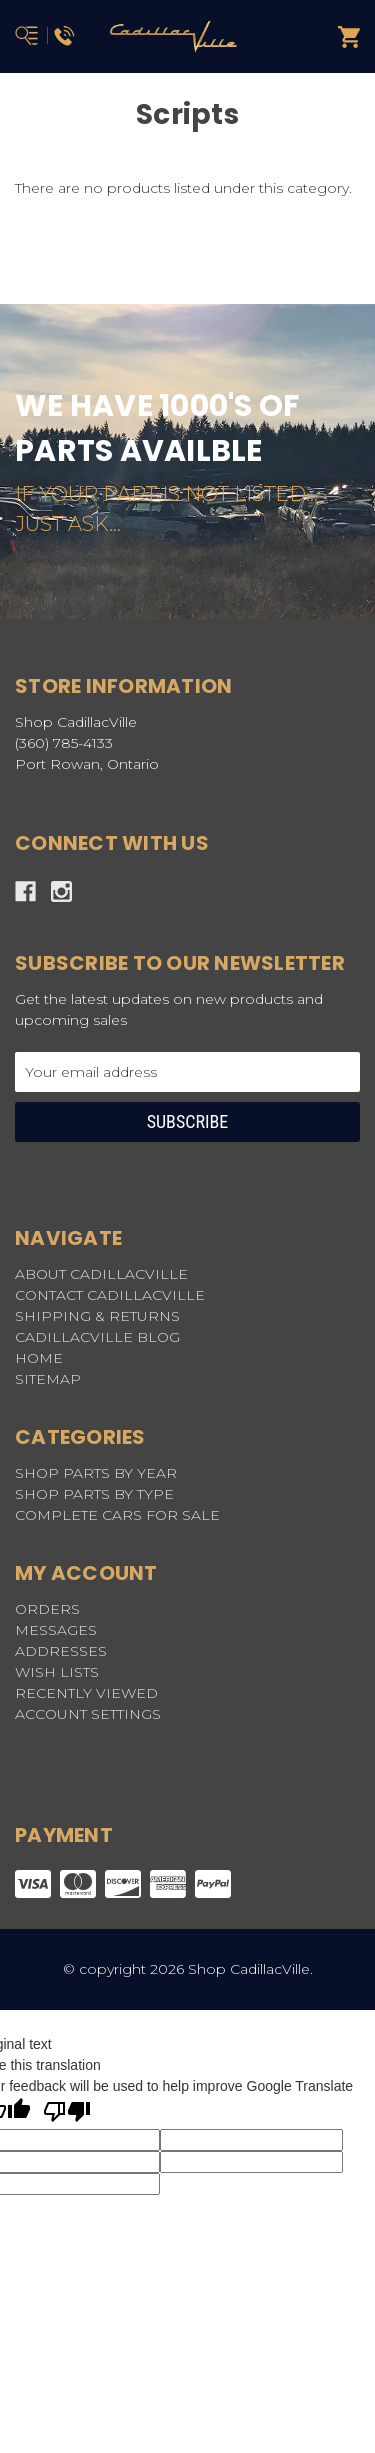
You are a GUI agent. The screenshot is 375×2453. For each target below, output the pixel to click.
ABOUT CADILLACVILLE (101, 1274)
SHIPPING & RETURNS (97, 1316)
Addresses (61, 1651)
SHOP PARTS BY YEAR (96, 1473)
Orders (47, 1609)
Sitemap (48, 1379)
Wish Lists (57, 1672)
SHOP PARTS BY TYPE (94, 1494)
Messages (56, 1630)
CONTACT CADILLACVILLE (110, 1295)
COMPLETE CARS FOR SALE (117, 1515)
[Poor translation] (67, 2113)
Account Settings (88, 1714)
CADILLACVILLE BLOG (97, 1337)
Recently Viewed (86, 1693)
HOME (39, 1358)
